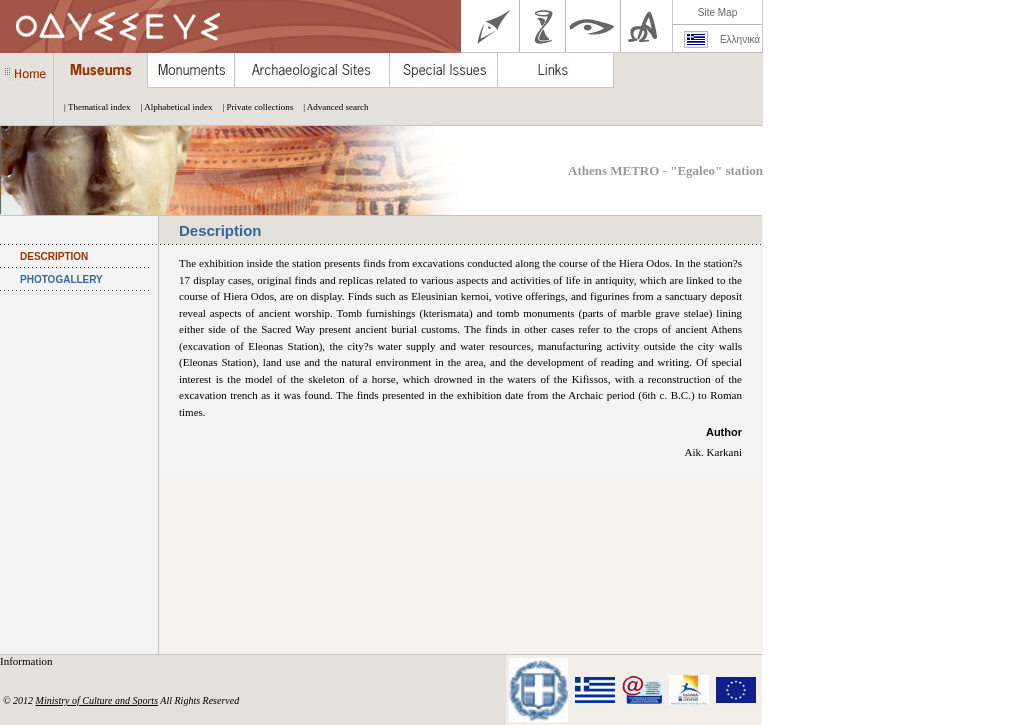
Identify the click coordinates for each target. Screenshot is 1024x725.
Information (27, 661)
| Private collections (252, 107)
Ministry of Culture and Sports (97, 700)
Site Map (717, 12)
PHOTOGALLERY (61, 279)
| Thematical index (92, 107)
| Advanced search (330, 107)
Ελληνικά (740, 39)
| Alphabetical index (172, 107)
